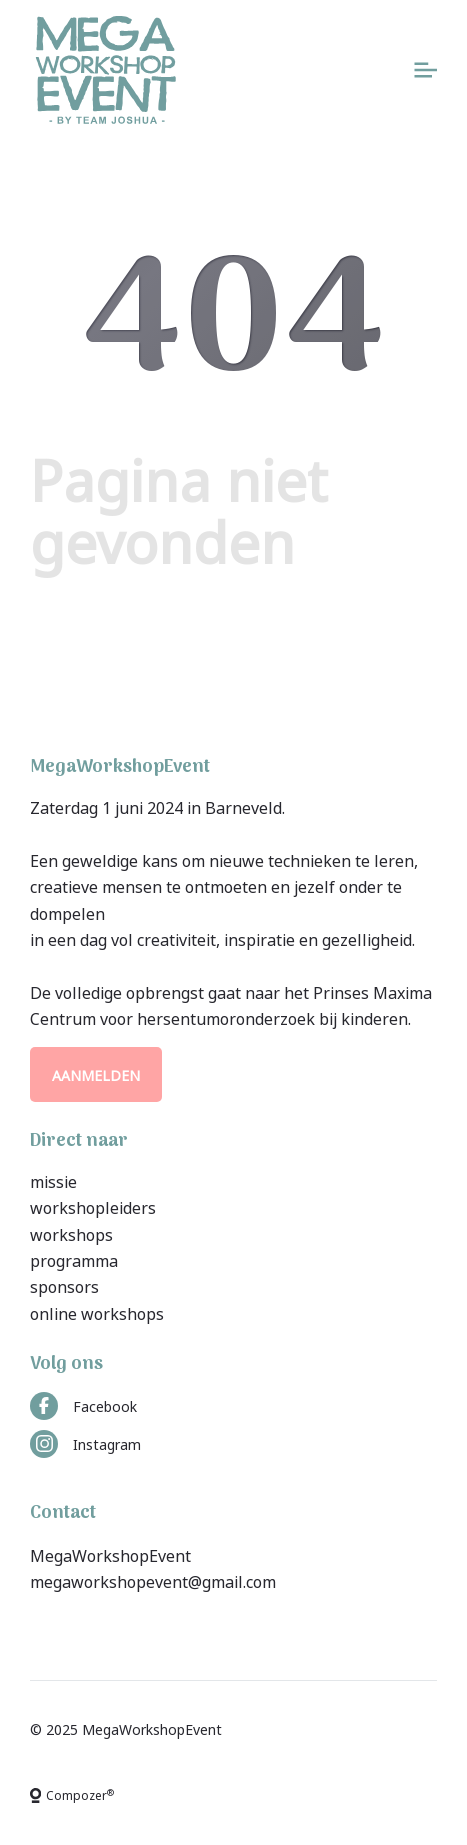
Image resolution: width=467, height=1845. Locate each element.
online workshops (97, 1312)
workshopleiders (93, 1206)
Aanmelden (96, 1074)
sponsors (64, 1285)
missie (53, 1180)
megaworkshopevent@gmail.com (153, 1580)
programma (74, 1259)
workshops (71, 1233)
